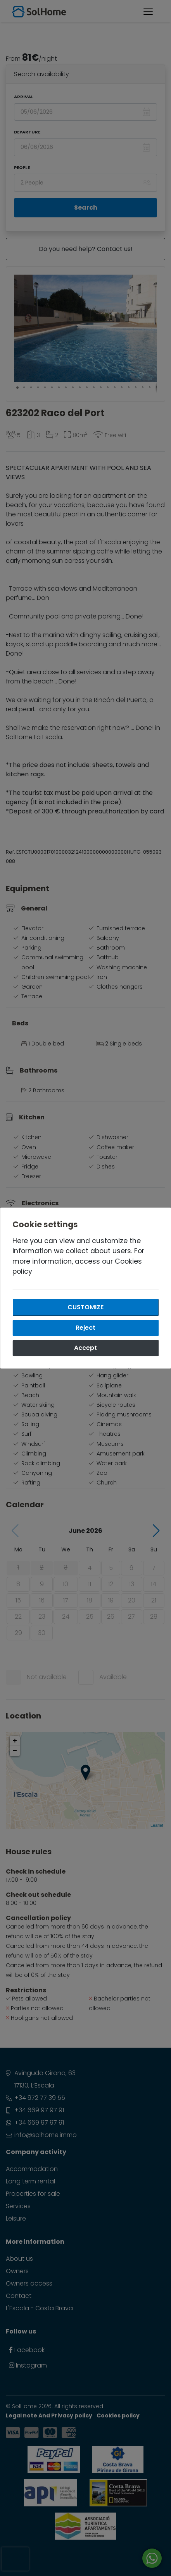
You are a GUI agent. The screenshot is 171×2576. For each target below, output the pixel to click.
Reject (85, 1327)
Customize (85, 1307)
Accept (85, 1347)
